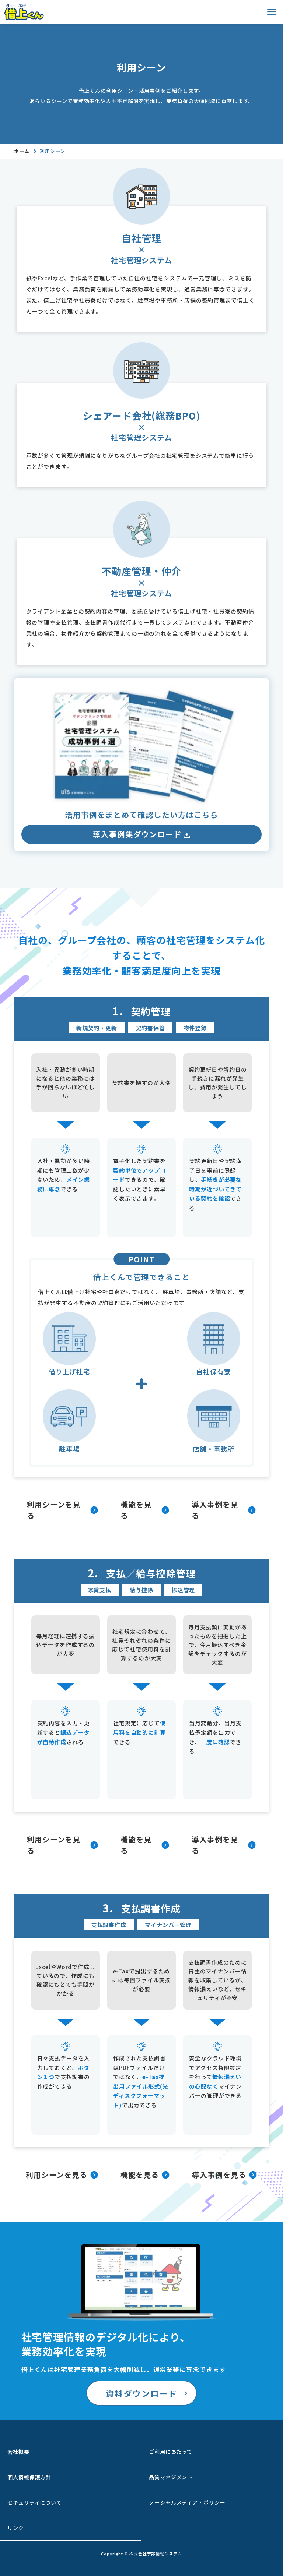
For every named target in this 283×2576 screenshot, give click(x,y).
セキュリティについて (34, 2502)
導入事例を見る (215, 1510)
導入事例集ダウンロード (141, 834)
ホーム (21, 151)
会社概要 (18, 2451)
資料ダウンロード (141, 2393)
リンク (15, 2527)
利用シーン (52, 151)
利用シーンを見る (53, 1510)
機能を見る (135, 1510)
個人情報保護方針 (29, 2477)
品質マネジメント (171, 2477)
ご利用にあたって (170, 2451)
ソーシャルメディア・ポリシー (187, 2502)
